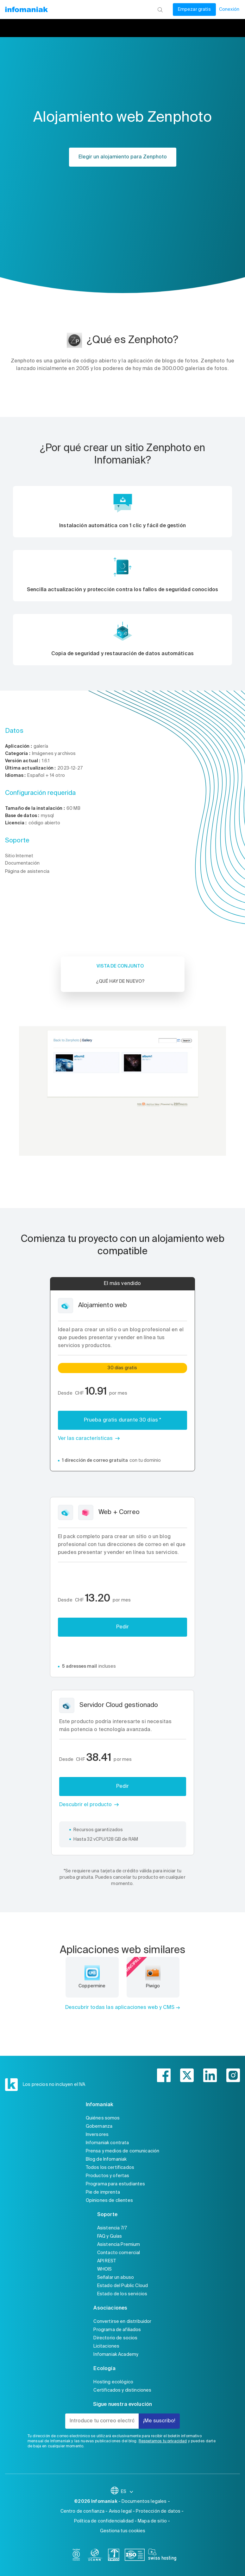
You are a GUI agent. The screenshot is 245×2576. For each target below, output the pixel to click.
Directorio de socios (115, 2338)
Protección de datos (158, 2511)
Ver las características (85, 1438)
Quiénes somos (103, 2118)
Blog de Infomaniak (106, 2159)
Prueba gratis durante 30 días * (122, 1420)
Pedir (122, 1627)
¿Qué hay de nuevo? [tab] (120, 981)
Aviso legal (120, 2511)
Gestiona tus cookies (122, 2531)
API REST (106, 2261)
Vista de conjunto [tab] (120, 966)
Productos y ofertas (107, 2176)
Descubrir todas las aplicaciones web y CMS (119, 2007)
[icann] (95, 2556)
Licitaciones (106, 2346)
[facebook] (164, 2075)
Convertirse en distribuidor (122, 2321)
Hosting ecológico (113, 2382)
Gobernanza (99, 2126)
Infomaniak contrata (107, 2143)
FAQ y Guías (109, 2236)
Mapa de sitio (152, 2521)
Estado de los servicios (122, 2294)
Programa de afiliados (117, 2330)
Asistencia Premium (118, 2244)
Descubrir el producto (85, 1804)
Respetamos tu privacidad (163, 2441)
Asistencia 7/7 (112, 2228)
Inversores (97, 2134)
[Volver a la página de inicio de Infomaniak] (26, 9)
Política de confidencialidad (104, 2521)
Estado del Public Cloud (122, 2286)
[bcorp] (76, 2556)
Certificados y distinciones (122, 2390)
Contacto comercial (118, 2253)
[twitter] (187, 2075)
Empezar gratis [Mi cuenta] (194, 9)
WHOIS (104, 2269)
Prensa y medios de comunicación (123, 2151)
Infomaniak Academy (115, 2354)
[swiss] (113, 2556)
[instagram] (233, 2075)
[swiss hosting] (162, 2556)
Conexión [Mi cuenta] (229, 9)
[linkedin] (210, 2075)
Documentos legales (144, 2501)
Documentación (22, 863)
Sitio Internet (19, 856)
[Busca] (160, 10)
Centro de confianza (82, 2511)
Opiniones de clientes (109, 2200)
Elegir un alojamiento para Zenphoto (123, 157)
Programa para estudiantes (115, 2184)
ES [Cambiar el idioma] (127, 2491)
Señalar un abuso (115, 2277)
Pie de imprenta (103, 2192)
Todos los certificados (110, 2167)
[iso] (135, 2556)
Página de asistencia (27, 871)
